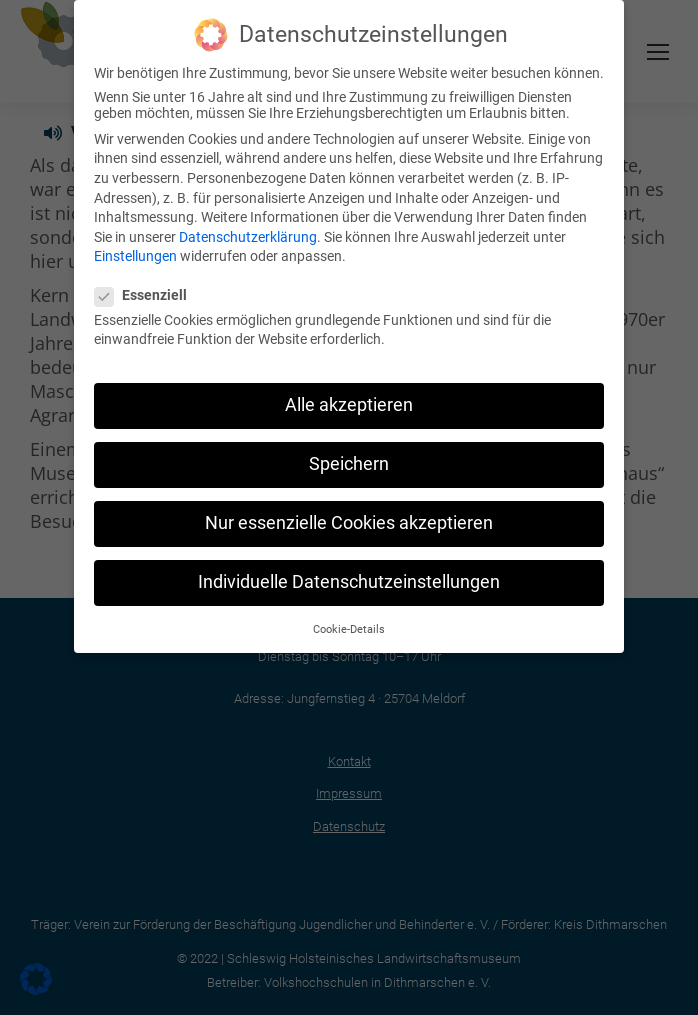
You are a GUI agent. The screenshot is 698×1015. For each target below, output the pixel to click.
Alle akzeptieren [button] (349, 403)
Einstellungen (135, 254)
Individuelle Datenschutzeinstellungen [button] (349, 580)
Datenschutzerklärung (248, 234)
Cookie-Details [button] (349, 626)
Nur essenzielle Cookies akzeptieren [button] (349, 521)
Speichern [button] (349, 462)
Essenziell (147, 292)
